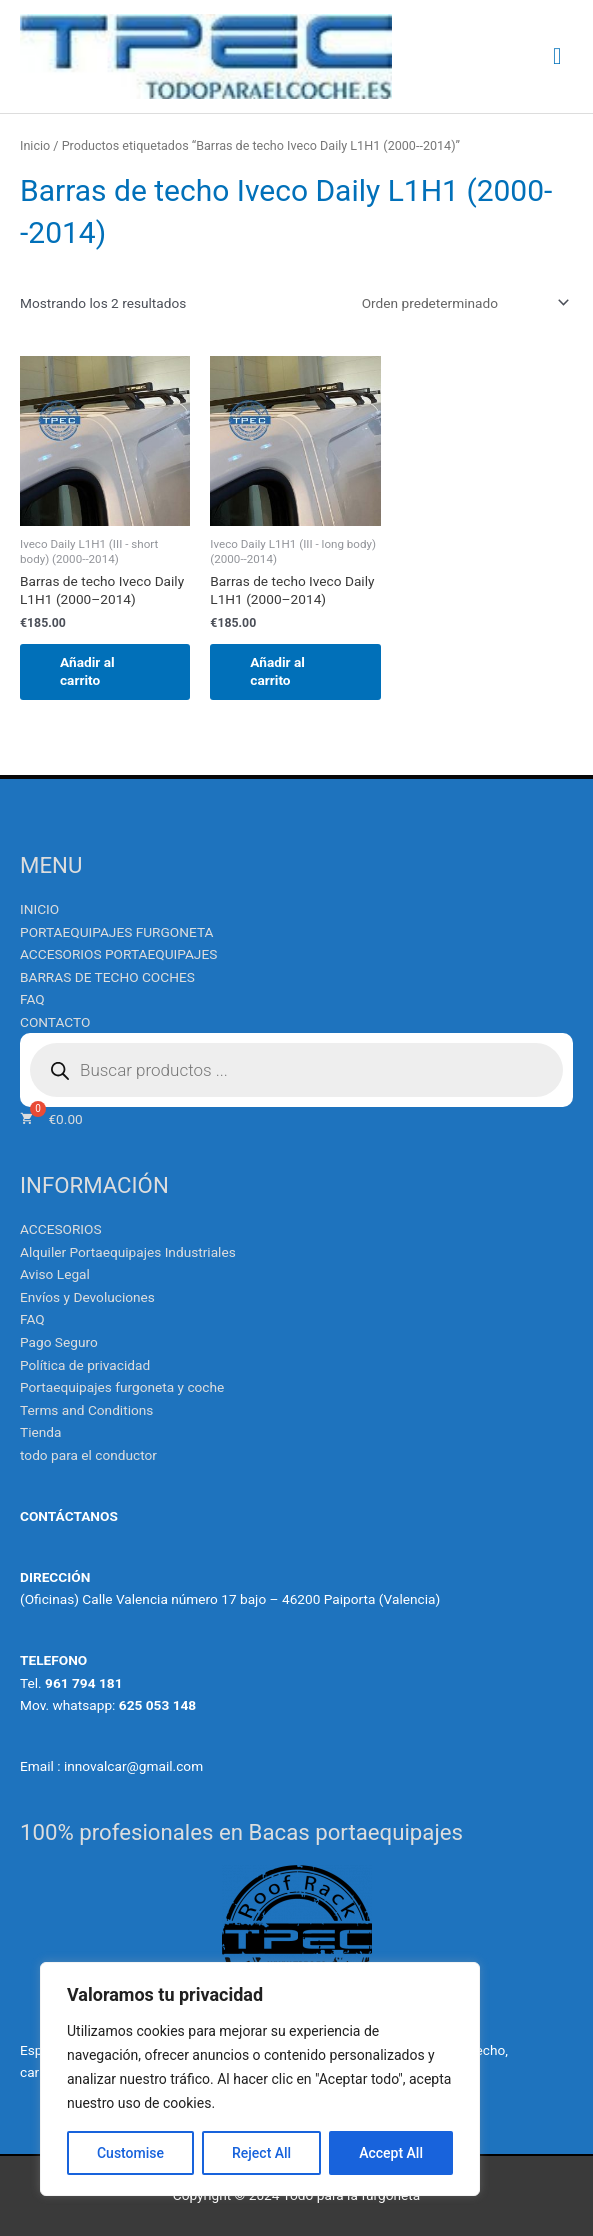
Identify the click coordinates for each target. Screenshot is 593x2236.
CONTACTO (55, 1022)
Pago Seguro (59, 1342)
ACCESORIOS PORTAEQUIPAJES (118, 954)
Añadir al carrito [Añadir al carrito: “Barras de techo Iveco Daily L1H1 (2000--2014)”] (87, 671)
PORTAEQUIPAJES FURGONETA (116, 932)
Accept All (391, 2153)
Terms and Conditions (86, 1410)
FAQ (32, 999)
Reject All (261, 2153)
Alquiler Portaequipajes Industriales (128, 1252)
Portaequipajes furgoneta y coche (122, 1387)
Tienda (40, 1432)
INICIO (39, 909)
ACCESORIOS (61, 1229)
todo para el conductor (88, 1455)
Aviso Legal (55, 1274)
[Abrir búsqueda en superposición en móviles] (296, 1070)
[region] (260, 2079)
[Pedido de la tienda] (462, 303)
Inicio (35, 145)
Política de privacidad (85, 1365)
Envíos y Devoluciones (87, 1297)
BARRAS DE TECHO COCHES (107, 977)
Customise (130, 2153)
